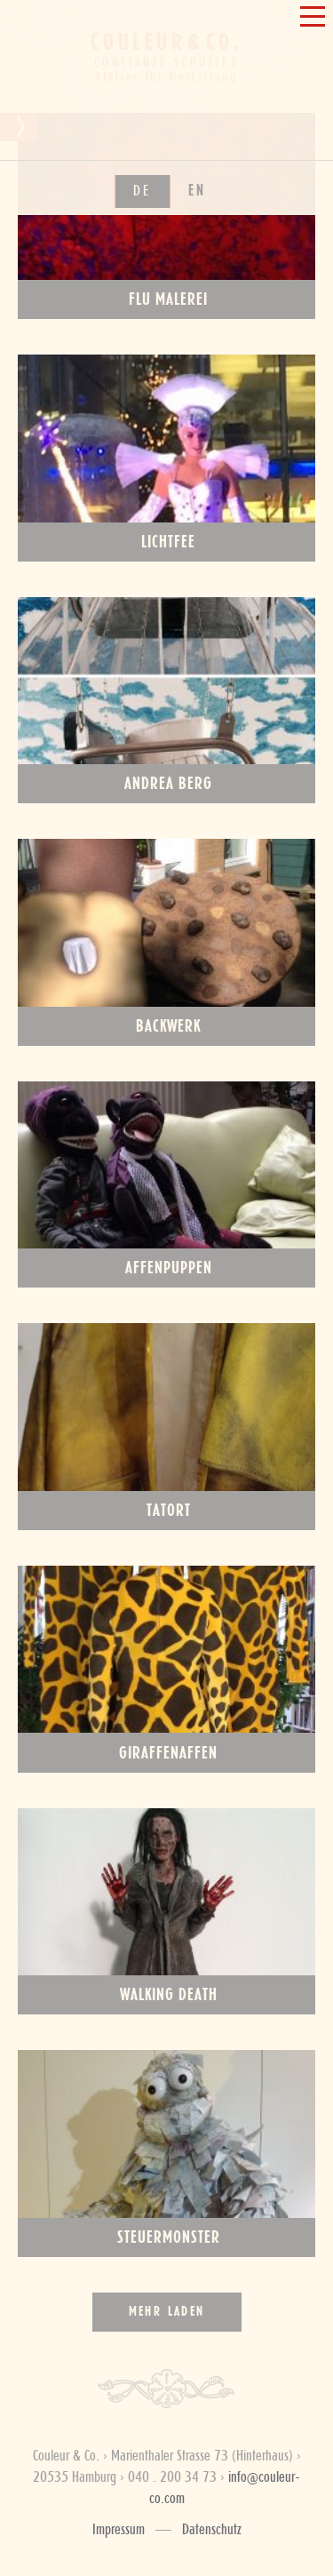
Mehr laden (167, 2312)
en (197, 424)
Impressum (118, 2530)
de (142, 424)
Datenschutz (212, 2530)
